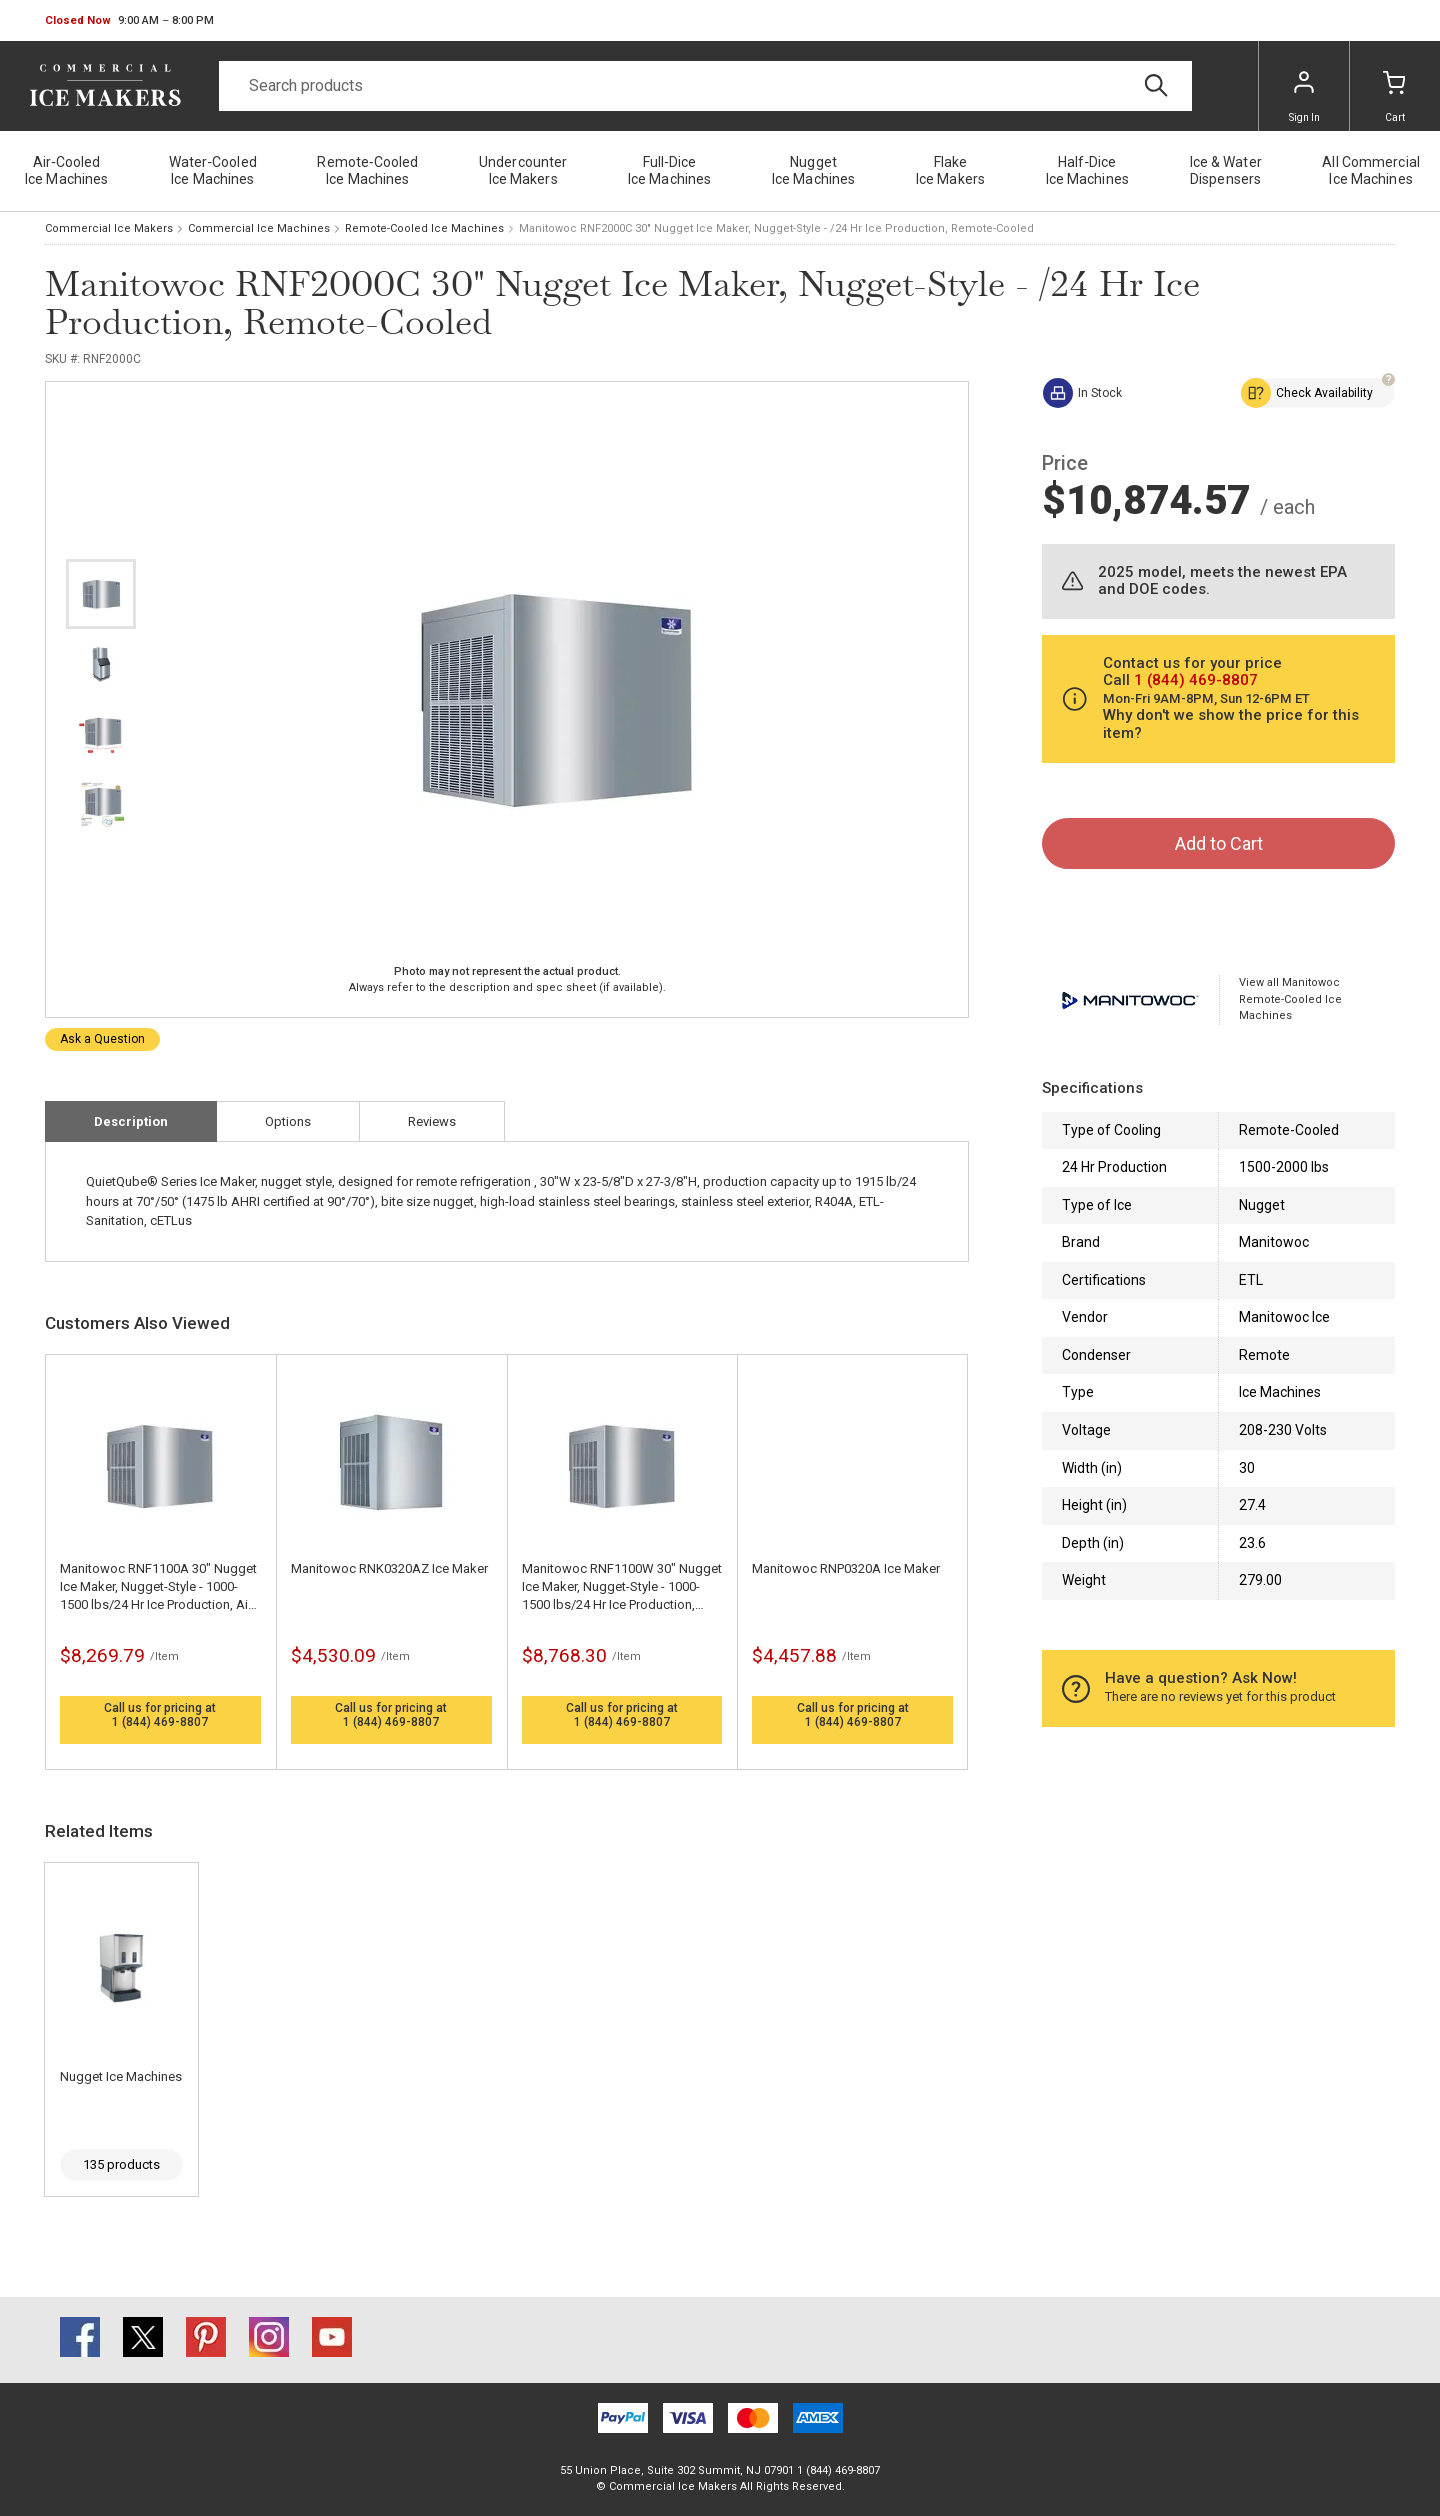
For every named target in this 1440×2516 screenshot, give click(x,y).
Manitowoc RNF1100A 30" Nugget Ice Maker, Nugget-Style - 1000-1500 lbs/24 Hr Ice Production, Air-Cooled (158, 1587)
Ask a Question (102, 1039)
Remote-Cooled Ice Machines (424, 228)
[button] (129, 21)
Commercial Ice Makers (109, 228)
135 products (121, 2164)
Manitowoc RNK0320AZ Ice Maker (389, 1568)
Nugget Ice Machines (121, 2076)
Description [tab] (131, 1121)
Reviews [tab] (432, 1121)
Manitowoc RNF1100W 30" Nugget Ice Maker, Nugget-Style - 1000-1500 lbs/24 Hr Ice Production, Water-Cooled (622, 1587)
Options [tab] (288, 1121)
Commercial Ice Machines (259, 228)
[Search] (705, 86)
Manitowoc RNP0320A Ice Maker (846, 1568)
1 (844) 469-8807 (160, 1722)
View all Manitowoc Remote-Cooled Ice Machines (1290, 999)
